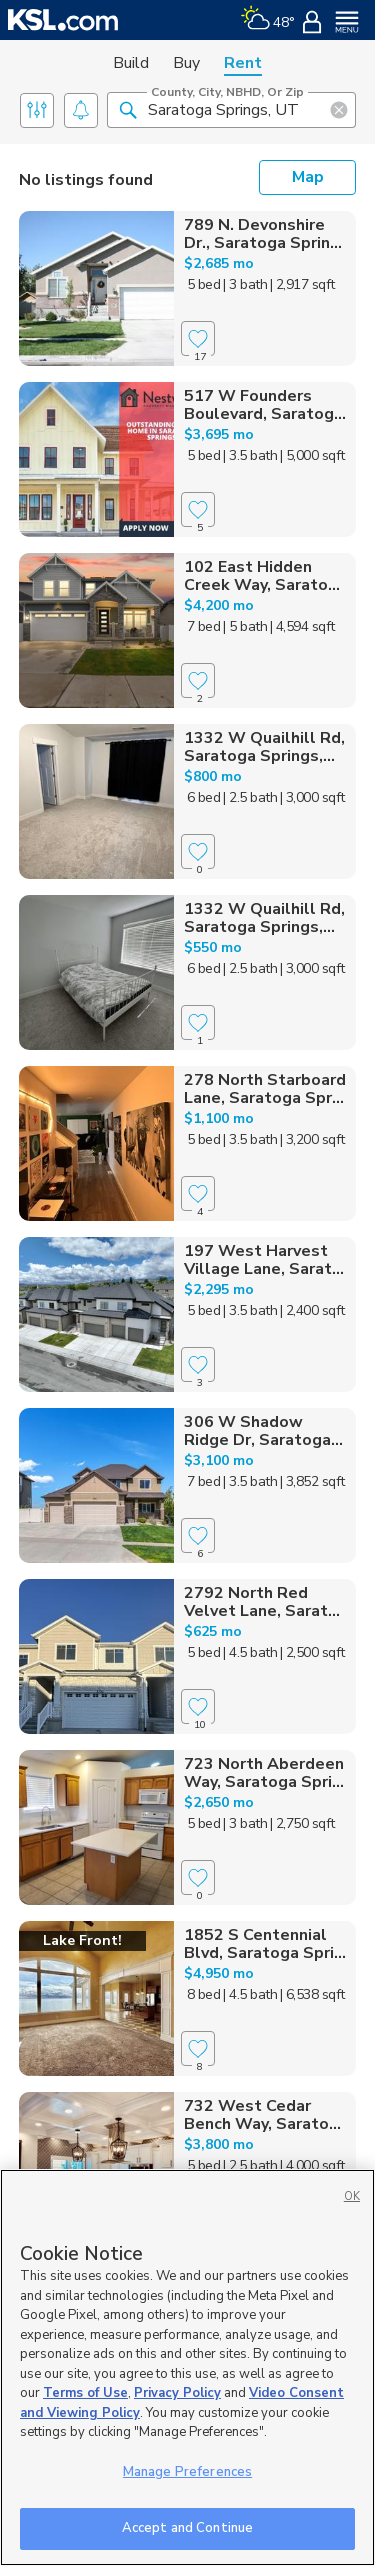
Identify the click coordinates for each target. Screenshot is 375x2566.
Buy (186, 63)
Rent (243, 63)
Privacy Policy (177, 2393)
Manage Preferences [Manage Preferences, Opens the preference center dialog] (187, 2472)
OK (352, 2196)
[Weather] (267, 20)
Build (131, 63)
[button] (128, 109)
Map (308, 177)
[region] (187, 2367)
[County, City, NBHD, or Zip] (231, 110)
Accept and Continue (187, 2528)
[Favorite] (198, 338)
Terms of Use (85, 2393)
